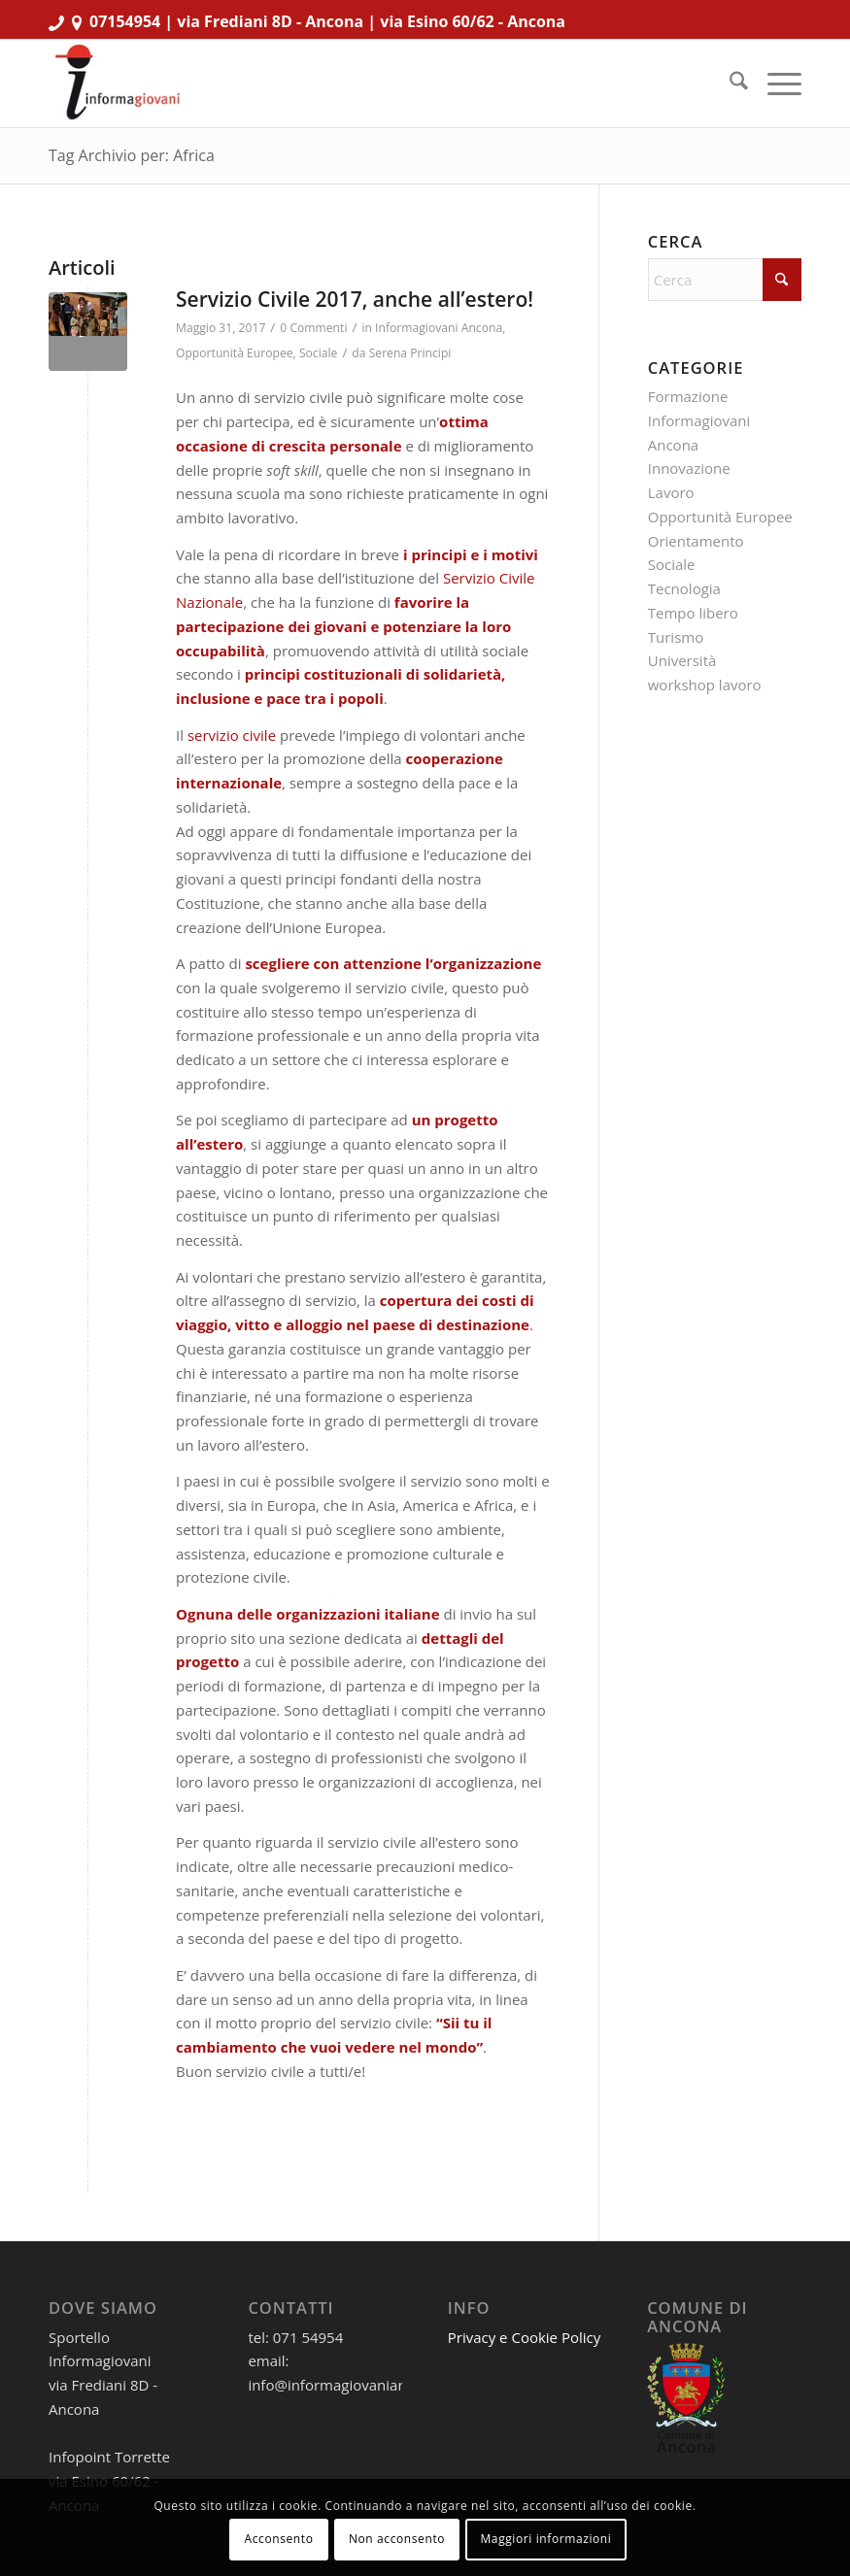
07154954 (124, 21)
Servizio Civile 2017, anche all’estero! (354, 299)
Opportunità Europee (234, 353)
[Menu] (774, 83)
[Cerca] (729, 83)
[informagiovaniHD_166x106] (117, 83)
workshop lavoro (705, 684)
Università (682, 660)
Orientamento (696, 541)
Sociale (318, 353)
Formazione (688, 396)
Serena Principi (410, 353)
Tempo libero (693, 612)
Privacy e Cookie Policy (524, 2337)
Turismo (675, 637)
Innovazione (689, 468)
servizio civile (231, 735)
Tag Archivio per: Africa (132, 155)
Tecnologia (684, 588)
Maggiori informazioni (545, 2538)
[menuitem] (729, 83)
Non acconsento (397, 2538)
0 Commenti (313, 327)
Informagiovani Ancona (438, 327)
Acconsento (279, 2538)
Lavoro (671, 492)
